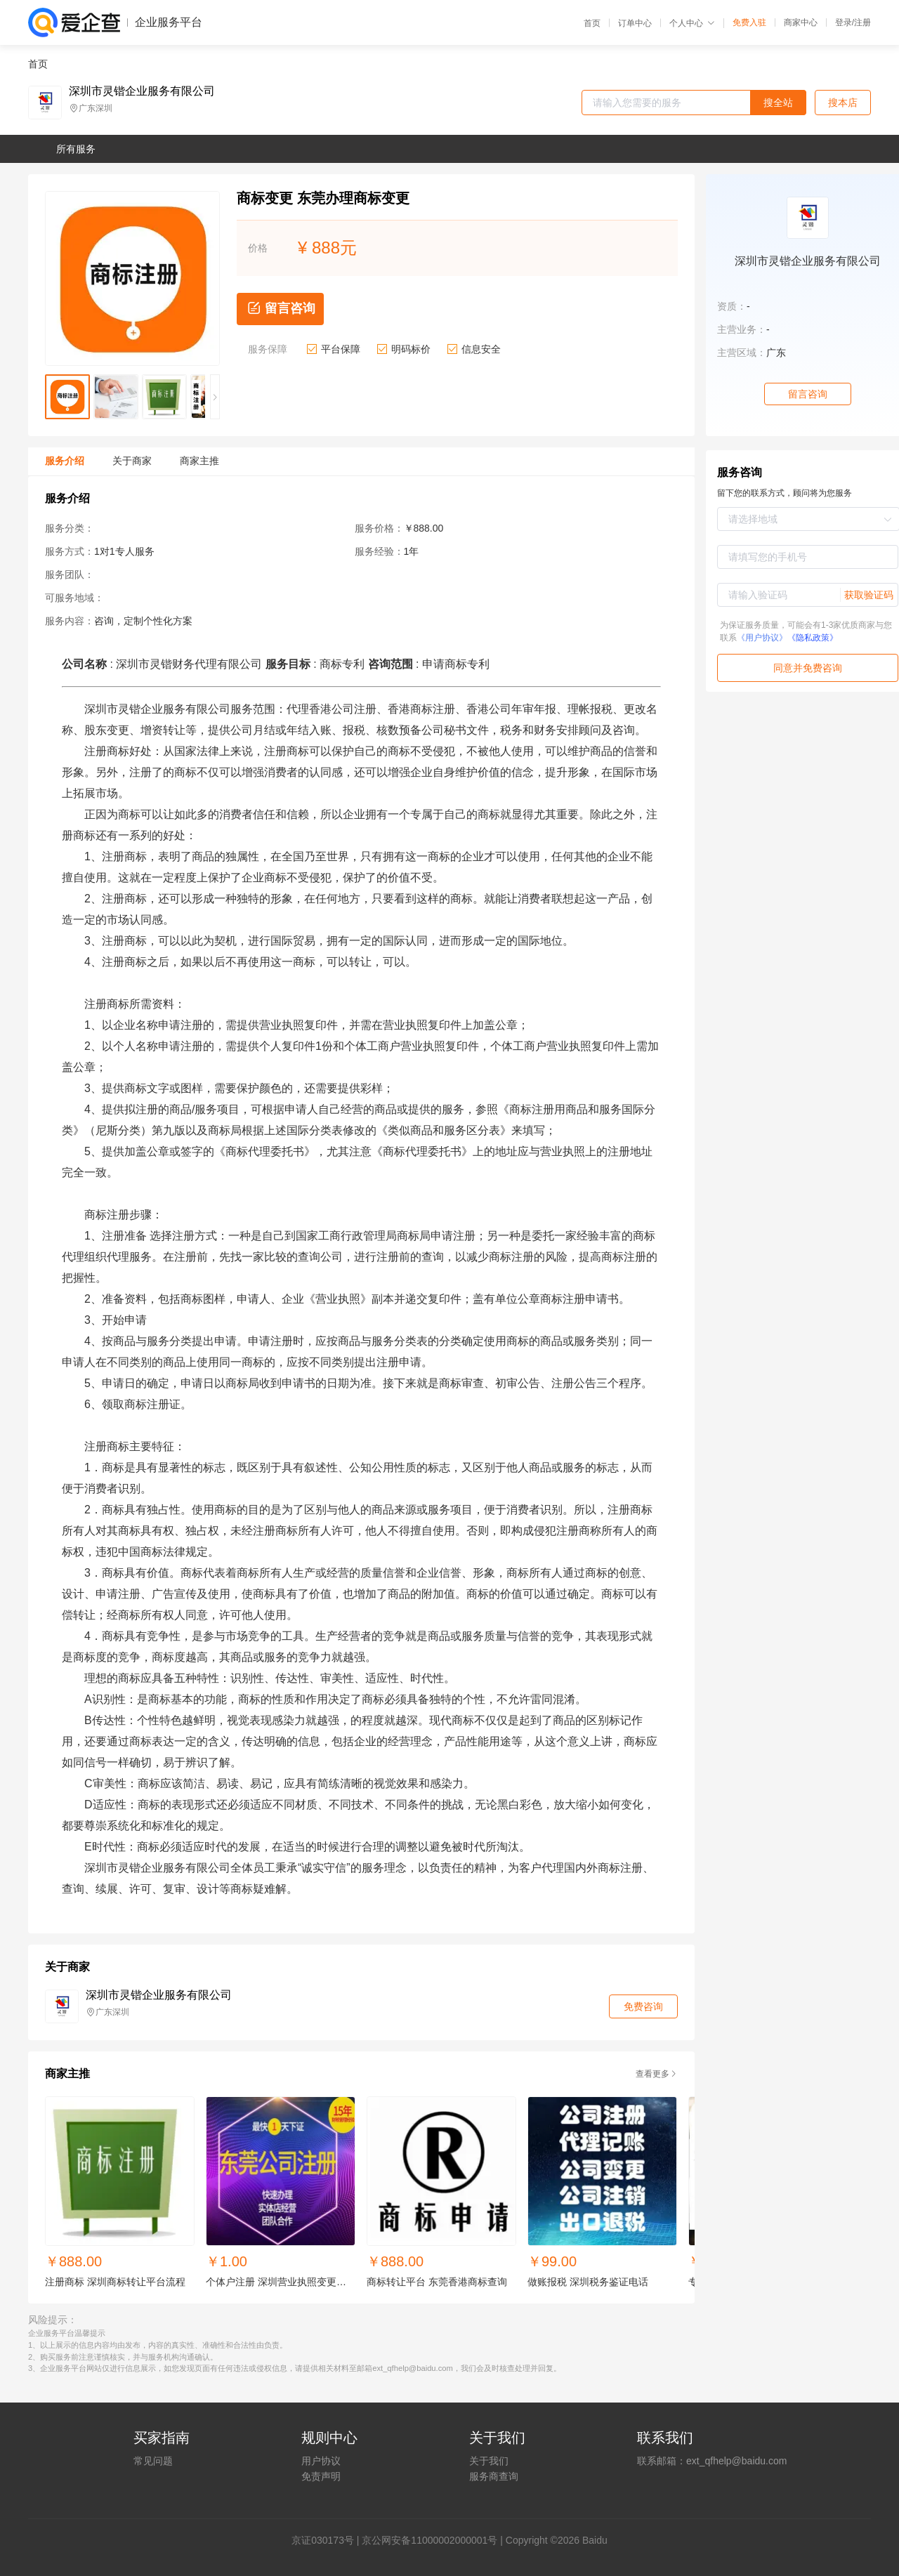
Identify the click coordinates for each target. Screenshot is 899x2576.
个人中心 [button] (692, 23)
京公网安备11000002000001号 (429, 2540)
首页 (592, 23)
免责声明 (321, 2476)
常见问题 (153, 2460)
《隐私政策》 (812, 638)
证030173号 (327, 2540)
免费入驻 (749, 22)
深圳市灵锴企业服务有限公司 (142, 91)
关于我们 (488, 2460)
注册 (862, 22)
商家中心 (801, 22)
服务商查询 (493, 2476)
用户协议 (321, 2460)
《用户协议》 (762, 638)
